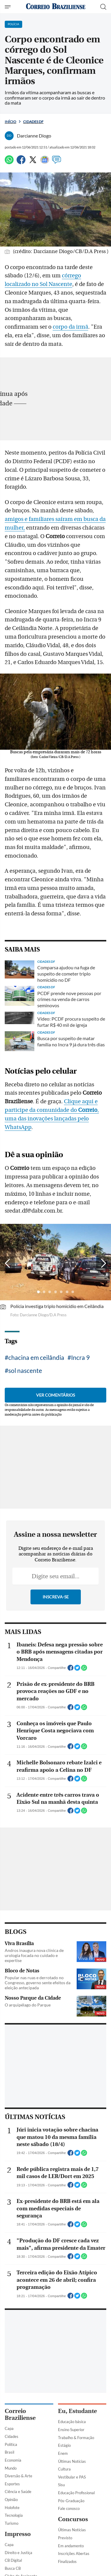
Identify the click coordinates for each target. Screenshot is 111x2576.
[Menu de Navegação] (8, 7)
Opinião (11, 2499)
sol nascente (25, 1370)
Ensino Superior (71, 2429)
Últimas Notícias (72, 2461)
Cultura (64, 2469)
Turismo (11, 2523)
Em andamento (71, 2545)
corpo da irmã (70, 327)
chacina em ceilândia (36, 1357)
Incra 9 (80, 1357)
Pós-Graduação (71, 2500)
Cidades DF (33, 121)
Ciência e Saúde (18, 2491)
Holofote (12, 2507)
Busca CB (13, 2568)
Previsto (65, 2537)
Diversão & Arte (18, 2475)
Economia (13, 2460)
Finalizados (67, 2561)
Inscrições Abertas (73, 2553)
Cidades (11, 2436)
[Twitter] (32, 162)
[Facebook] (21, 162)
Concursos (73, 2519)
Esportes (12, 2483)
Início (10, 121)
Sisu (61, 2484)
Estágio (64, 2445)
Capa (9, 2428)
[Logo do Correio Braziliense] (55, 6)
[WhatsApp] (9, 162)
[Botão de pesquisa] (103, 7)
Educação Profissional (76, 2492)
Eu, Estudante (77, 2411)
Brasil (9, 2452)
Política (11, 2444)
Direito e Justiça (18, 2552)
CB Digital (13, 2560)
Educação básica (72, 2421)
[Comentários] (56, 162)
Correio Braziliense (20, 2414)
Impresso (18, 2534)
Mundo (11, 2468)
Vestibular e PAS (72, 2477)
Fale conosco (69, 2508)
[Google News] (44, 162)
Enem (63, 2453)
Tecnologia (14, 2515)
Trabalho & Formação (76, 2437)
